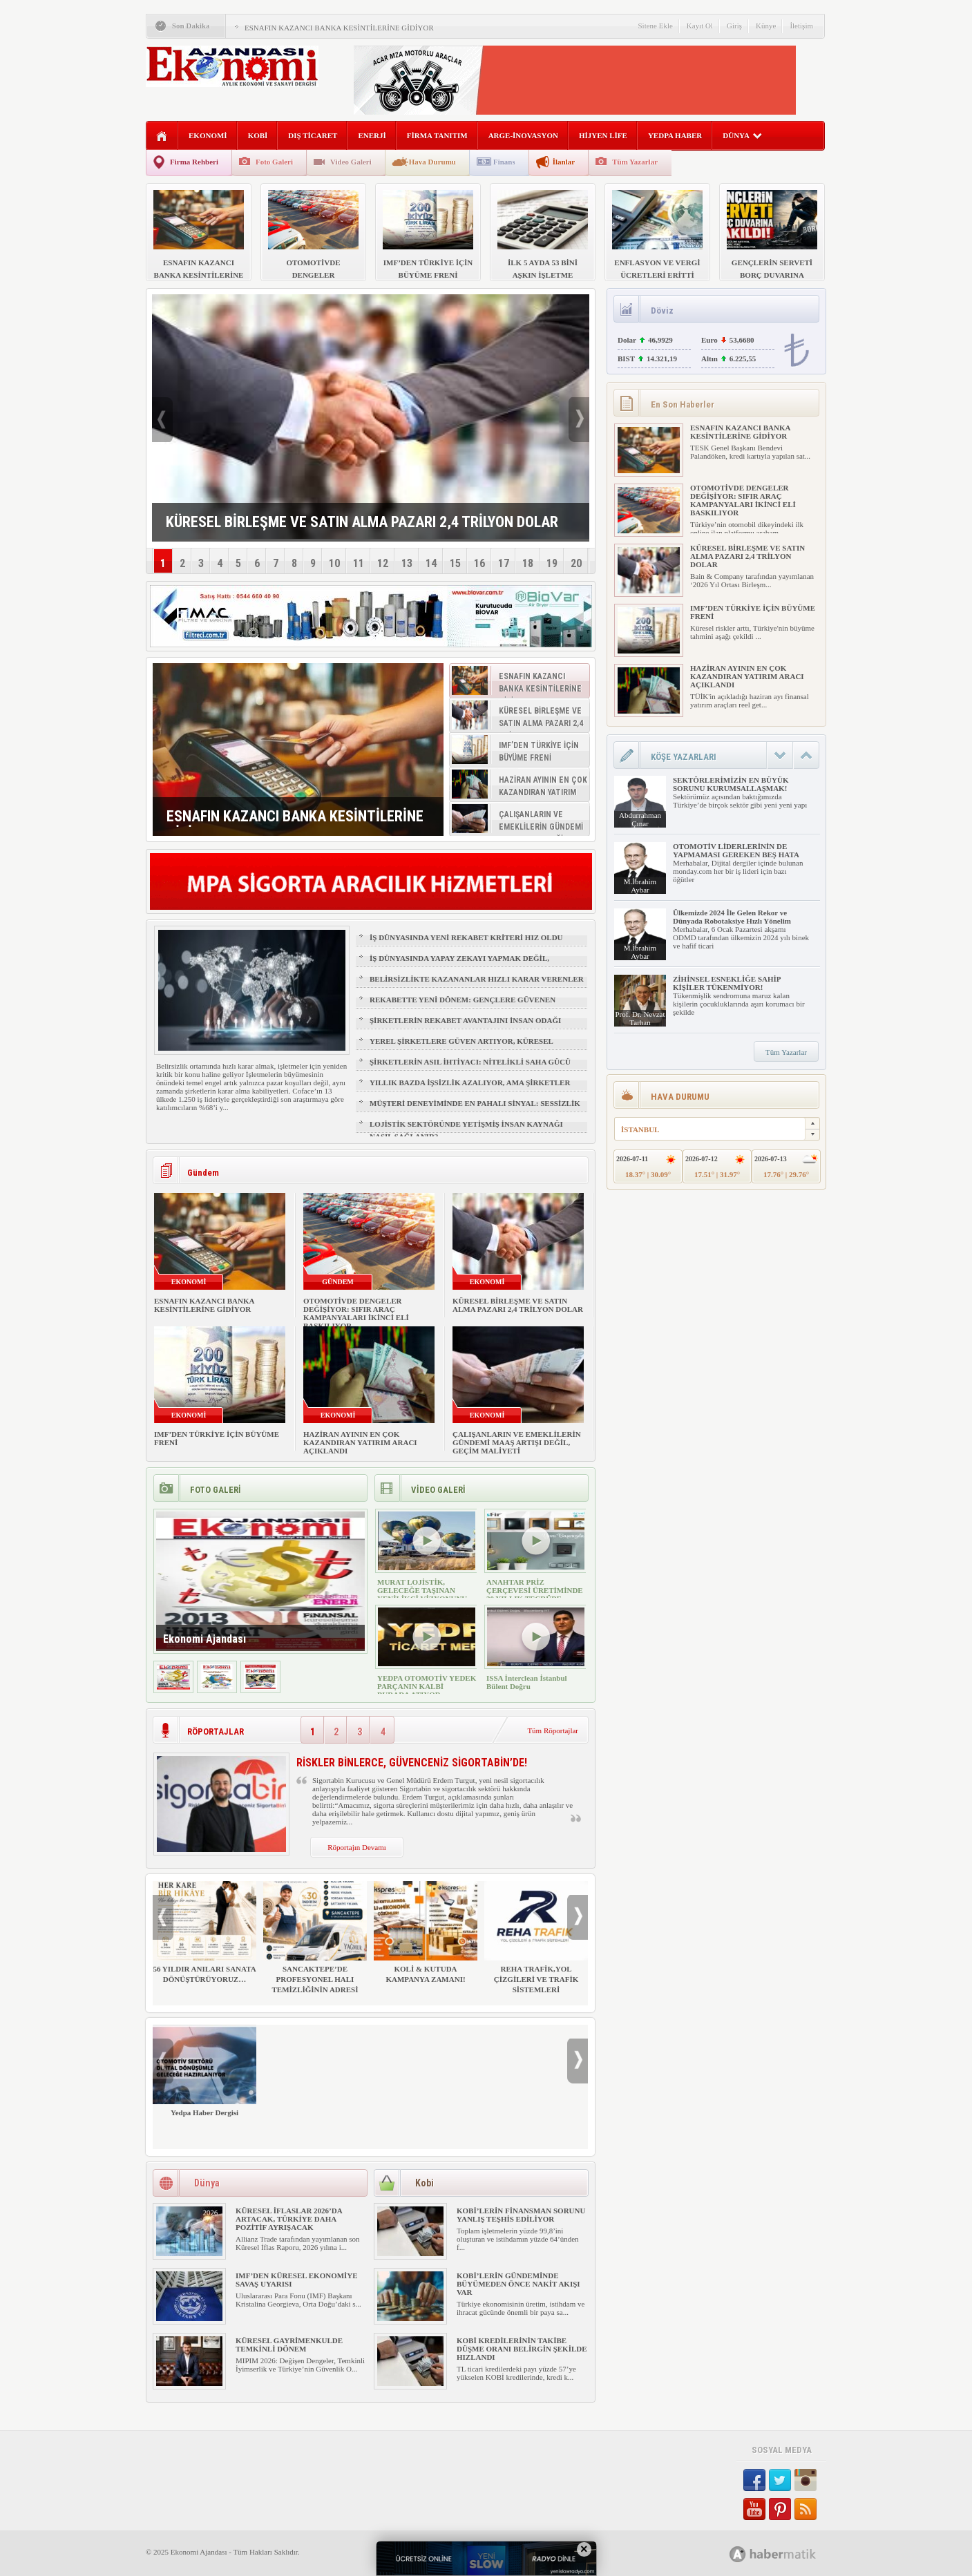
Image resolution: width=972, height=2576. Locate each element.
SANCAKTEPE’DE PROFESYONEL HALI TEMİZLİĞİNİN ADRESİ (315, 1937)
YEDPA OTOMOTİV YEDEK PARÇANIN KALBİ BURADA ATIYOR (426, 1686)
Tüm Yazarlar (635, 162)
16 (479, 563)
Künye (766, 25)
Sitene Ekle (655, 25)
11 (358, 563)
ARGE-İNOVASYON (523, 135)
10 (334, 563)
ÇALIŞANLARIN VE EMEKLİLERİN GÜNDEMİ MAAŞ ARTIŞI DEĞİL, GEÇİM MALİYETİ (516, 1442)
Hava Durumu (432, 162)
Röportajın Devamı (356, 1847)
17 (503, 563)
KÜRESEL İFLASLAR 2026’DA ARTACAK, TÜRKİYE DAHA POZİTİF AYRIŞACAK (289, 2218)
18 (527, 563)
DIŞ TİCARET (312, 135)
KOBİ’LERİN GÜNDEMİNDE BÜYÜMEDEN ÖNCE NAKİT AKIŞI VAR (518, 2283)
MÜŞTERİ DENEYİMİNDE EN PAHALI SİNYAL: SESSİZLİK (475, 1103)
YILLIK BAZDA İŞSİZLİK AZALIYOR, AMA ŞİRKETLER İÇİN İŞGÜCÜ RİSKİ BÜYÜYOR (470, 1088)
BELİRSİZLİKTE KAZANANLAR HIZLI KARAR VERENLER (477, 979)
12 (382, 563)
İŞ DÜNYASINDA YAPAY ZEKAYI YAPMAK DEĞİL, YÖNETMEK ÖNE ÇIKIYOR (459, 964)
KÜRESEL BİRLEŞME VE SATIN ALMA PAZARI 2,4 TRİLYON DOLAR (517, 1305)
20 (576, 563)
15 (455, 563)
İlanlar (564, 162)
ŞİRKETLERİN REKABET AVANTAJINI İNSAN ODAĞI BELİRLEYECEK (465, 1026)
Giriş (734, 25)
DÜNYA (742, 135)
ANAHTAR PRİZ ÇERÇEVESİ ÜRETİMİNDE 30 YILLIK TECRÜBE (534, 1590)
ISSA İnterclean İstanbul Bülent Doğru (526, 1682)
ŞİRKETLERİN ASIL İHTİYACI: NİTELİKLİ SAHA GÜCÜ (470, 1062)
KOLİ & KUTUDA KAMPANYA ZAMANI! (425, 1932)
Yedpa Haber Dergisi (204, 2071)
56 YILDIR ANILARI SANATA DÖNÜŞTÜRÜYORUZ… (204, 1932)
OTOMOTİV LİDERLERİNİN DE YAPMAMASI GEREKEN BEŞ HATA (736, 850)
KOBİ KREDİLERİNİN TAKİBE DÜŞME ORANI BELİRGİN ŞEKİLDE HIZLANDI (522, 2348)
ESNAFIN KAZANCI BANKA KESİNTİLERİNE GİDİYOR (339, 27)
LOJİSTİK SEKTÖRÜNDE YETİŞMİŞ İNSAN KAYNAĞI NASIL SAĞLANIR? (466, 1130)
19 (552, 563)
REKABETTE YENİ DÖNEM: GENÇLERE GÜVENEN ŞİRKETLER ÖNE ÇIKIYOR (462, 1005)
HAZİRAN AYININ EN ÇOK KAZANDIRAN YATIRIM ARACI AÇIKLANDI (360, 1442)
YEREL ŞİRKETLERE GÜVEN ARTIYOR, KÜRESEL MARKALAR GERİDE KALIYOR (461, 1047)
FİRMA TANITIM (437, 135)
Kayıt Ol (700, 25)
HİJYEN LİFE (603, 135)
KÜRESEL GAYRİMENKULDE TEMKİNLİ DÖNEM (289, 2344)
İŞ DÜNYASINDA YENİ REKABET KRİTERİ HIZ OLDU (466, 937)
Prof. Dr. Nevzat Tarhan (640, 1018)
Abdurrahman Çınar (640, 819)
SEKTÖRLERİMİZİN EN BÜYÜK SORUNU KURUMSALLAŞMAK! (730, 784)
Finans (504, 162)
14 (431, 563)
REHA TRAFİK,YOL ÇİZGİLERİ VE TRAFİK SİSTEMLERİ (536, 1937)
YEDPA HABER (675, 135)
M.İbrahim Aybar (640, 885)
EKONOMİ (208, 135)
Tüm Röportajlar (552, 1730)
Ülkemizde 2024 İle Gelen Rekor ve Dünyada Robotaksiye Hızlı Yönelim (732, 916)
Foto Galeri (274, 162)
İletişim (801, 25)
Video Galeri (351, 162)
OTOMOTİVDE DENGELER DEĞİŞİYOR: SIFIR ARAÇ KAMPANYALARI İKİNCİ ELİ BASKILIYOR (356, 1313)
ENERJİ (371, 135)
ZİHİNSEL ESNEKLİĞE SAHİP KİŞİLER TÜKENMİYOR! (727, 983)
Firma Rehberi (194, 162)
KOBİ (258, 135)
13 (406, 563)
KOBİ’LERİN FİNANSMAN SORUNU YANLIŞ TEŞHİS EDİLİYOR (521, 2214)
